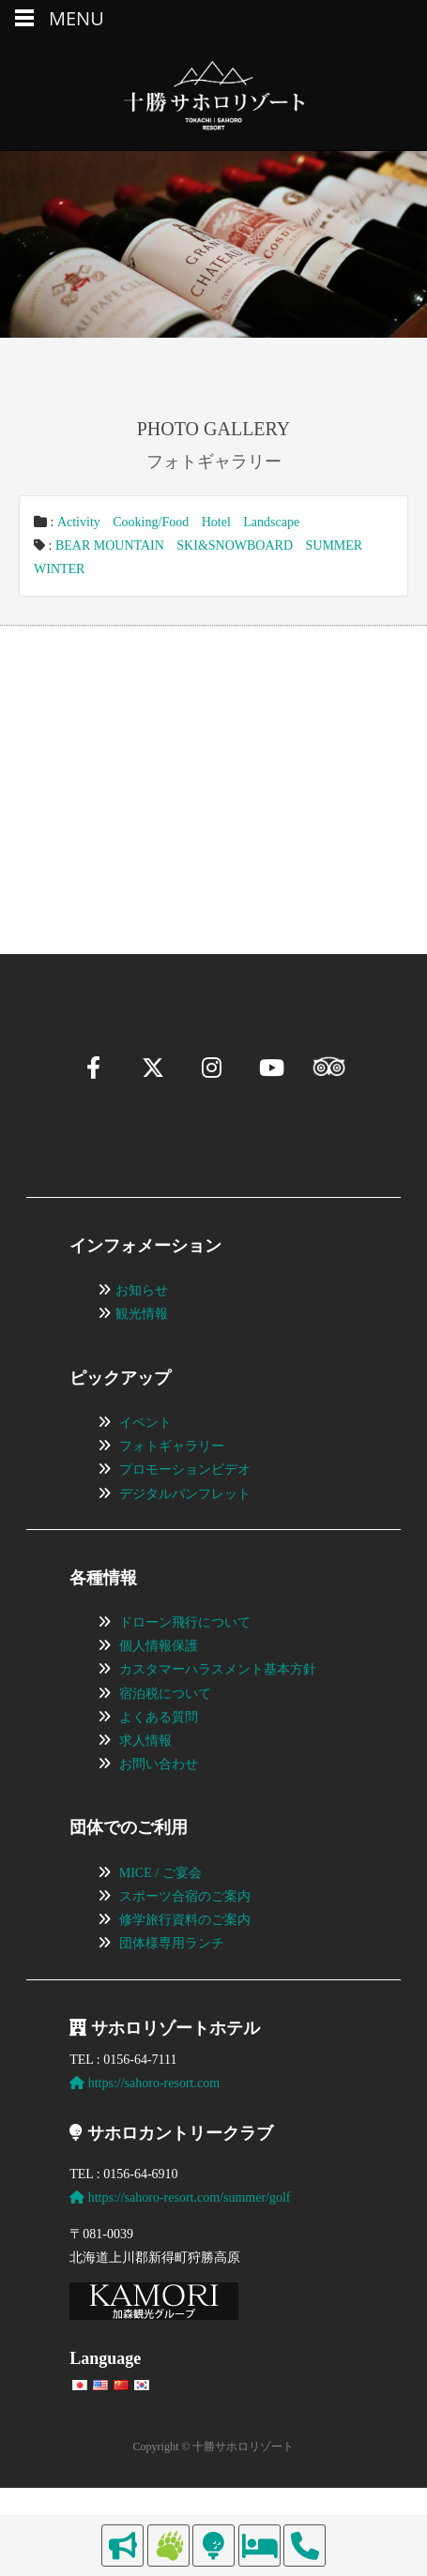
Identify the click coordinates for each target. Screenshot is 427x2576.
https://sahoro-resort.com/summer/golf (179, 2243)
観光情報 (141, 1360)
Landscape (271, 522)
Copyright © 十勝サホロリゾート (214, 2492)
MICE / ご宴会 (160, 1918)
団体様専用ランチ (171, 1989)
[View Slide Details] (123, 761)
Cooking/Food (151, 522)
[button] (62, 829)
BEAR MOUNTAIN (109, 545)
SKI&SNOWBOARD (234, 545)
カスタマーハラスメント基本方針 (217, 1715)
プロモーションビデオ (185, 1515)
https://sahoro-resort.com (144, 2129)
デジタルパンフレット (185, 1539)
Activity (78, 522)
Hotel (216, 522)
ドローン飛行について (185, 1668)
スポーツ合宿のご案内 (185, 1942)
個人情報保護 (158, 1692)
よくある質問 (158, 1763)
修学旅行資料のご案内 (185, 1966)
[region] (213, 761)
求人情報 (145, 1787)
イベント (145, 1469)
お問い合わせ (158, 1810)
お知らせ (141, 1336)
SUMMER (334, 545)
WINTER (59, 569)
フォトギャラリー (171, 1492)
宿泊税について (165, 1739)
